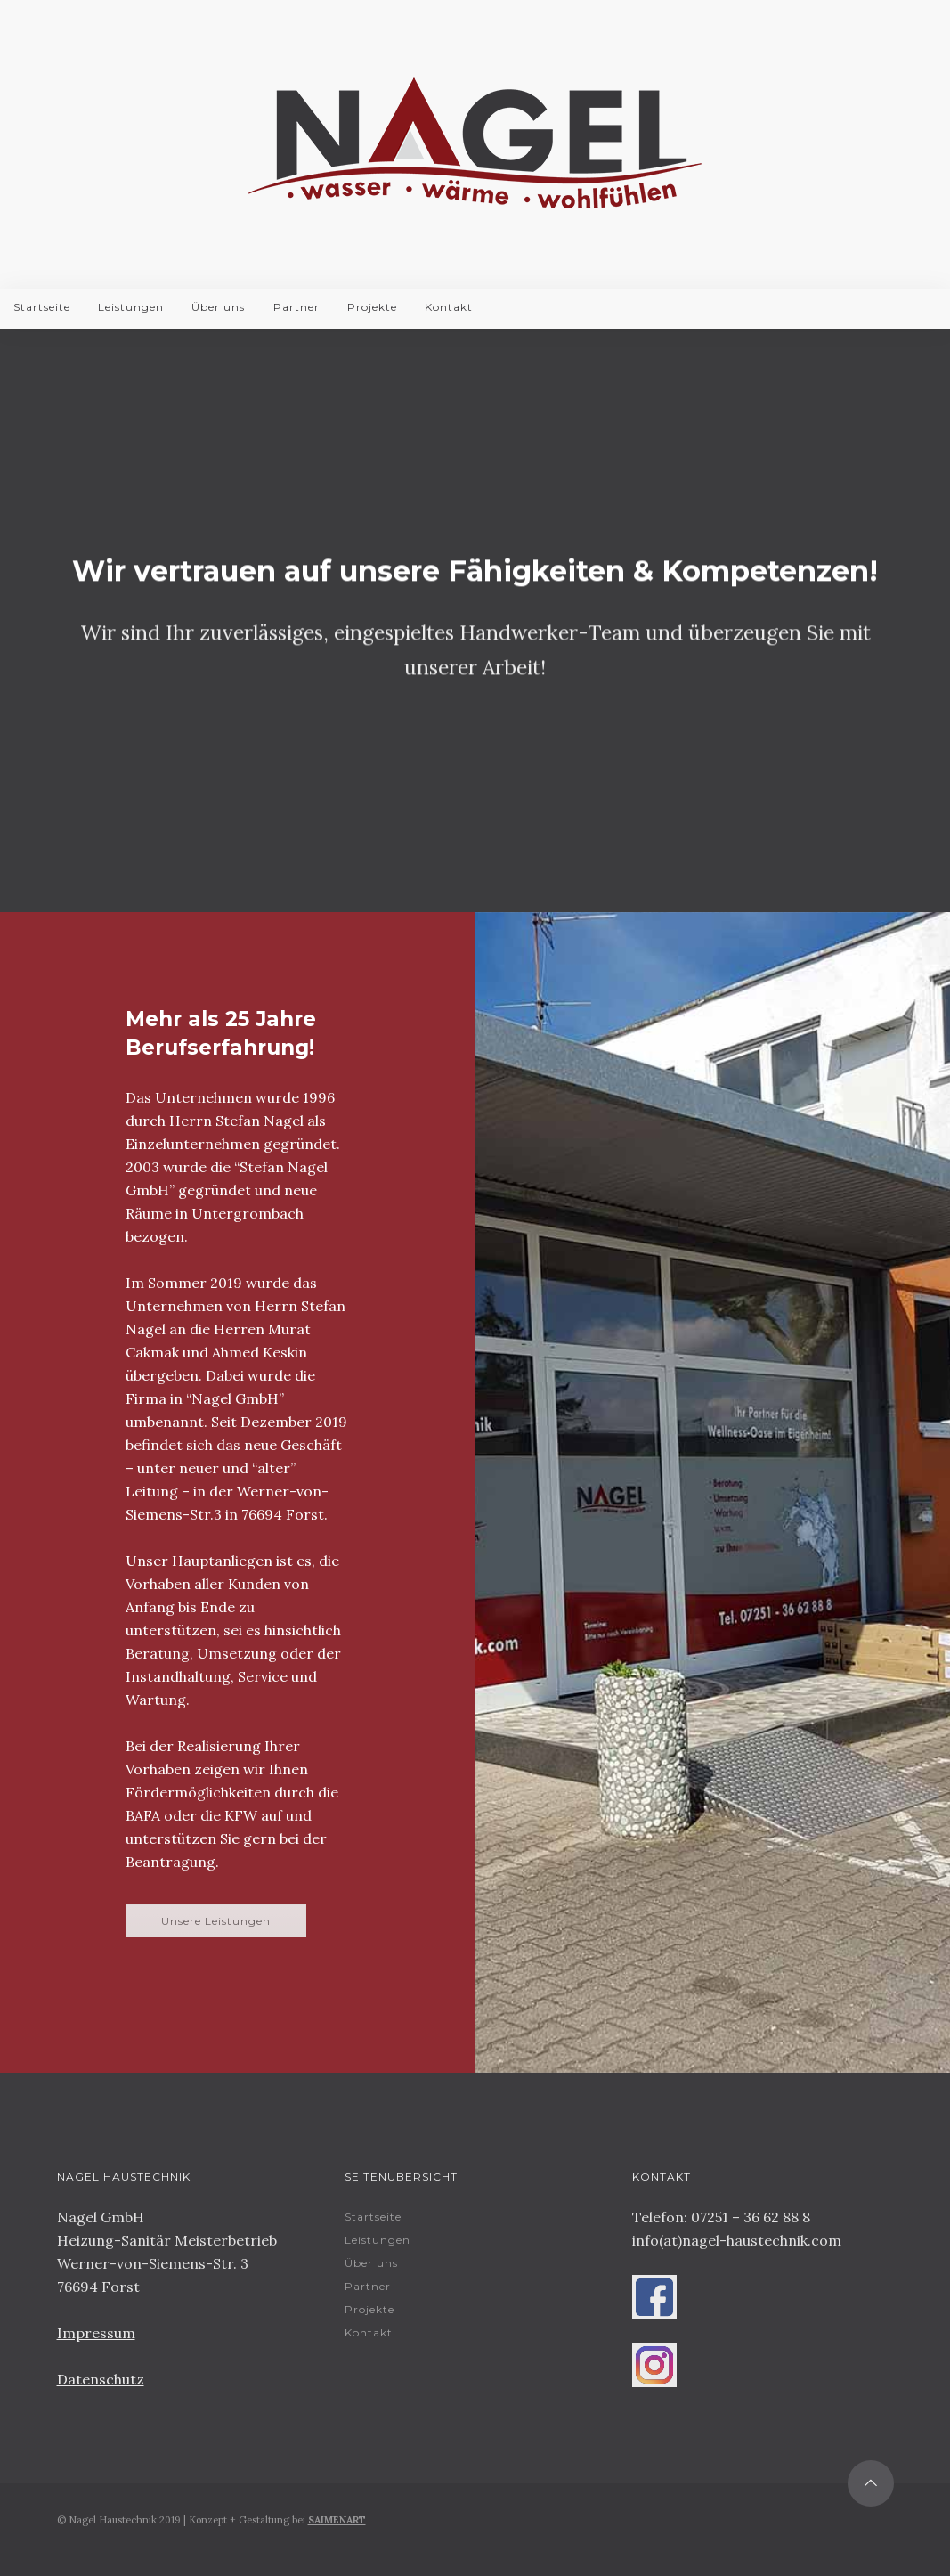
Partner (296, 307)
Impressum (96, 2333)
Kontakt (449, 307)
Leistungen (131, 307)
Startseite (41, 307)
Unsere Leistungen (216, 1921)
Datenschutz (100, 2379)
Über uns (218, 307)
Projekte (372, 307)
